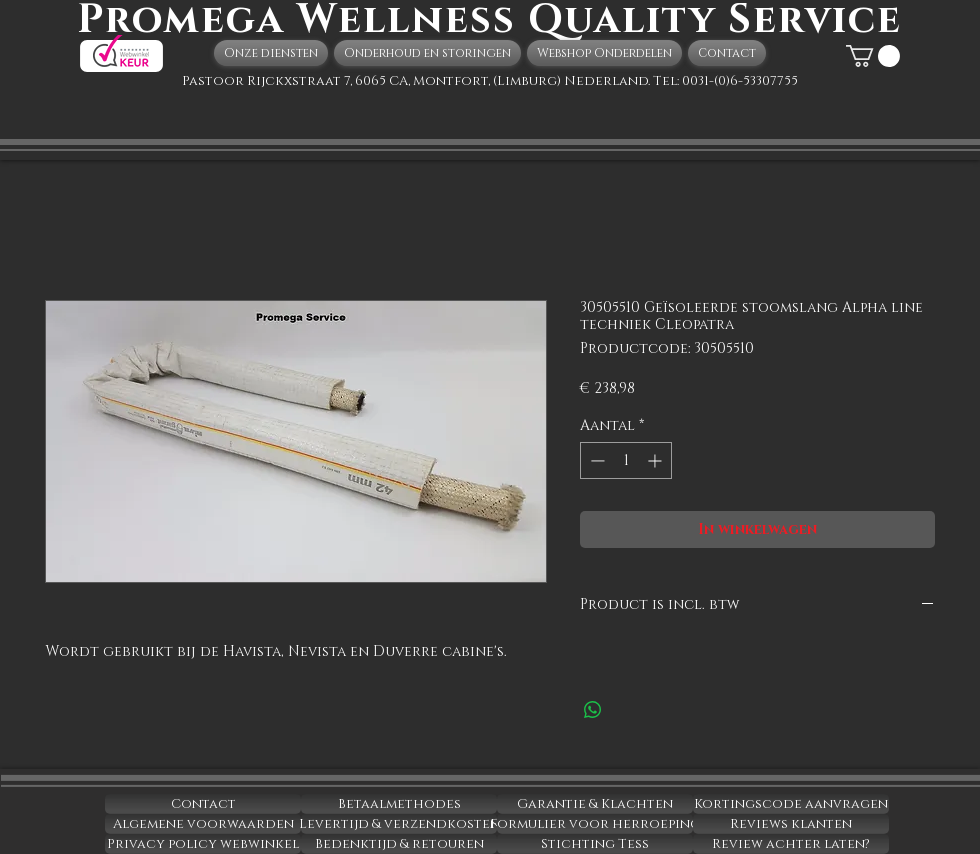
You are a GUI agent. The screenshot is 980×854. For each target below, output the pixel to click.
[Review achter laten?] (791, 844)
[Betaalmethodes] (399, 804)
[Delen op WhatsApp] (593, 710)
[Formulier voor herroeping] (595, 824)
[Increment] (656, 460)
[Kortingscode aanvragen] (791, 804)
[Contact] (203, 804)
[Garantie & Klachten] (595, 804)
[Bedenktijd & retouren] (399, 844)
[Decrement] (595, 460)
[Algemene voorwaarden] (203, 824)
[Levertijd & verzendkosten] (399, 824)
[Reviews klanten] (791, 824)
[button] (873, 56)
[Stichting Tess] (595, 844)
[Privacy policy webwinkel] (203, 844)
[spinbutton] (626, 460)
